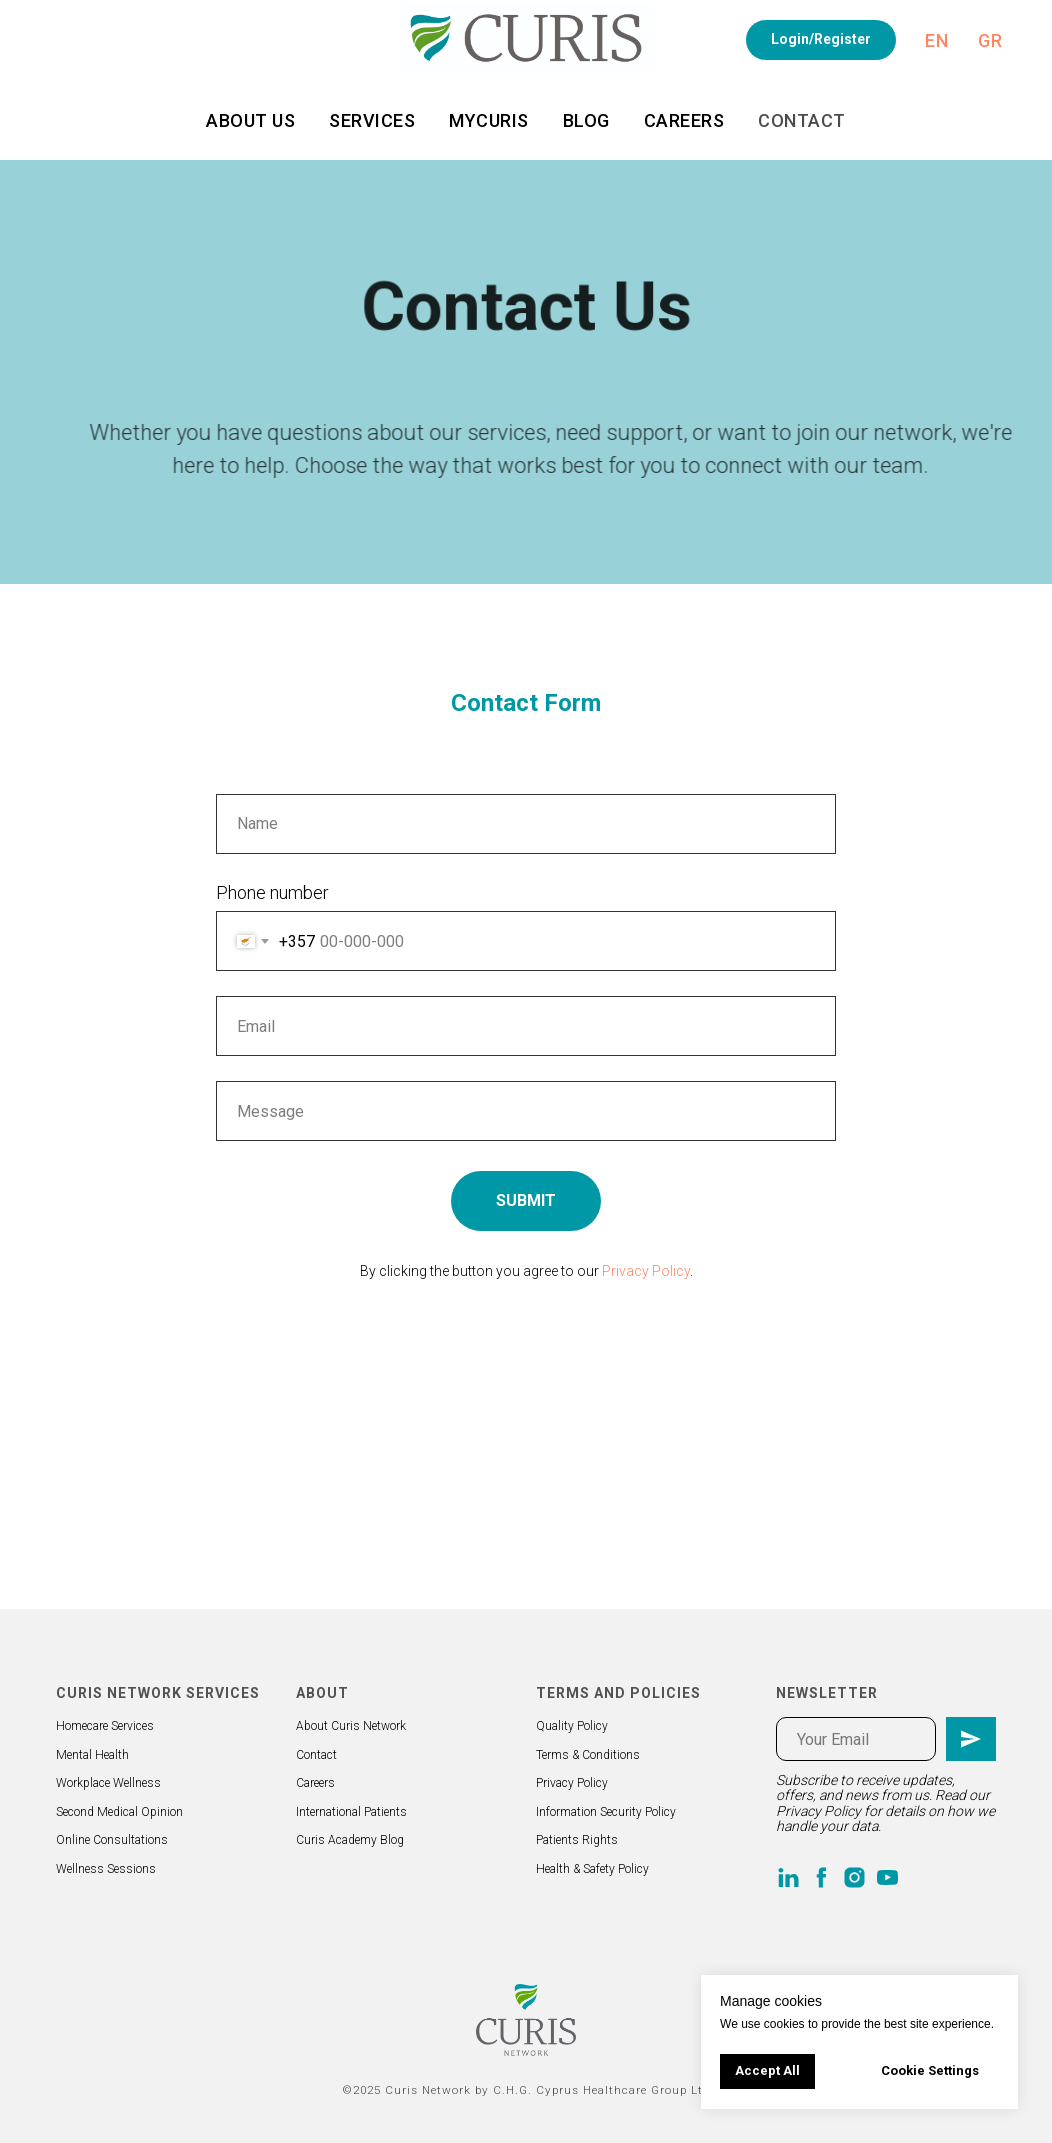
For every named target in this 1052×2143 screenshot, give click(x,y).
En (936, 40)
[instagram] (854, 1877)
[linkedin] (788, 1877)
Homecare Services (105, 1726)
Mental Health (92, 1755)
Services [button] (372, 120)
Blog (586, 120)
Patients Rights (577, 1840)
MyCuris (489, 120)
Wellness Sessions (106, 1869)
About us (250, 120)
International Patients (351, 1812)
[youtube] (887, 1877)
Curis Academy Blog (350, 1840)
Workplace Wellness (108, 1783)
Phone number (272, 892)
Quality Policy (572, 1726)
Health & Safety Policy (592, 1869)
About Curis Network (351, 1726)
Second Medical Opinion (119, 1812)
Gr (990, 40)
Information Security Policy (606, 1812)
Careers (684, 120)
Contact (802, 120)
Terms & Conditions (588, 1755)
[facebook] (821, 1877)
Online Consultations (112, 1840)
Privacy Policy (646, 1271)
